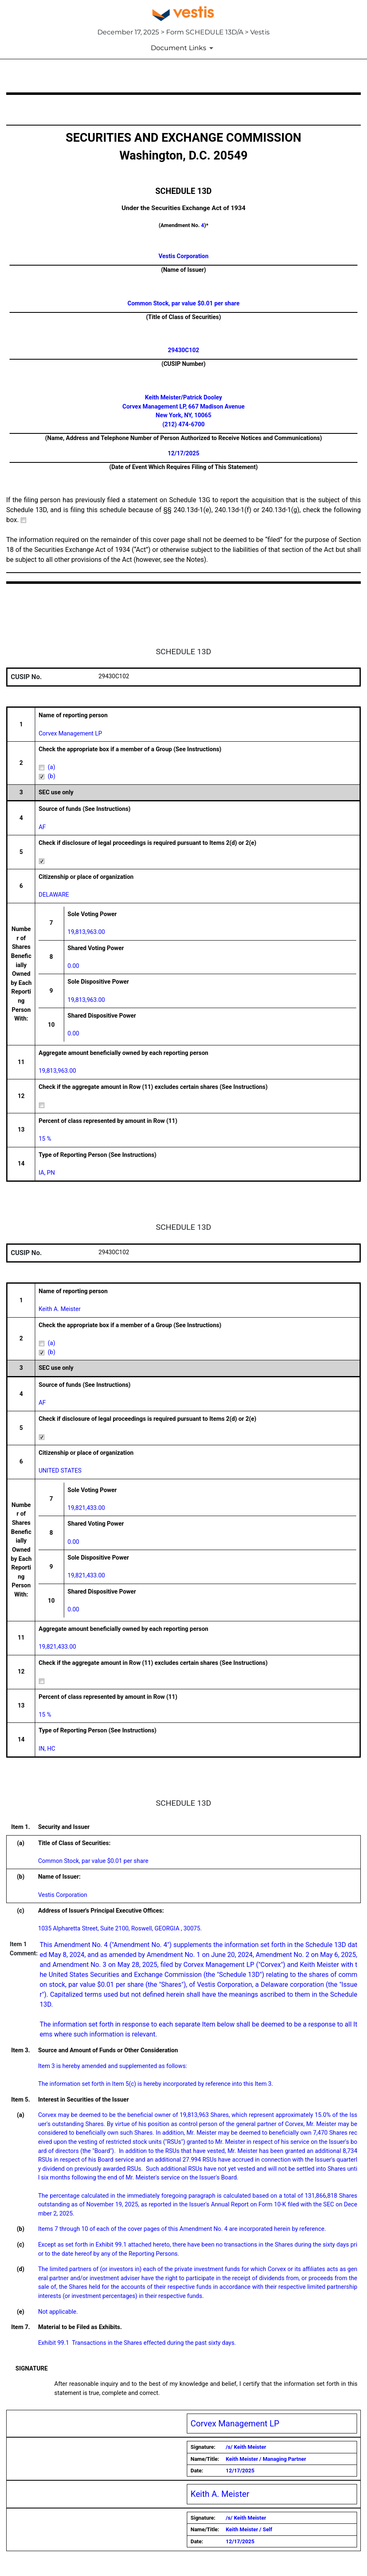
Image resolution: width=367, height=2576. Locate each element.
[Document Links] (183, 48)
